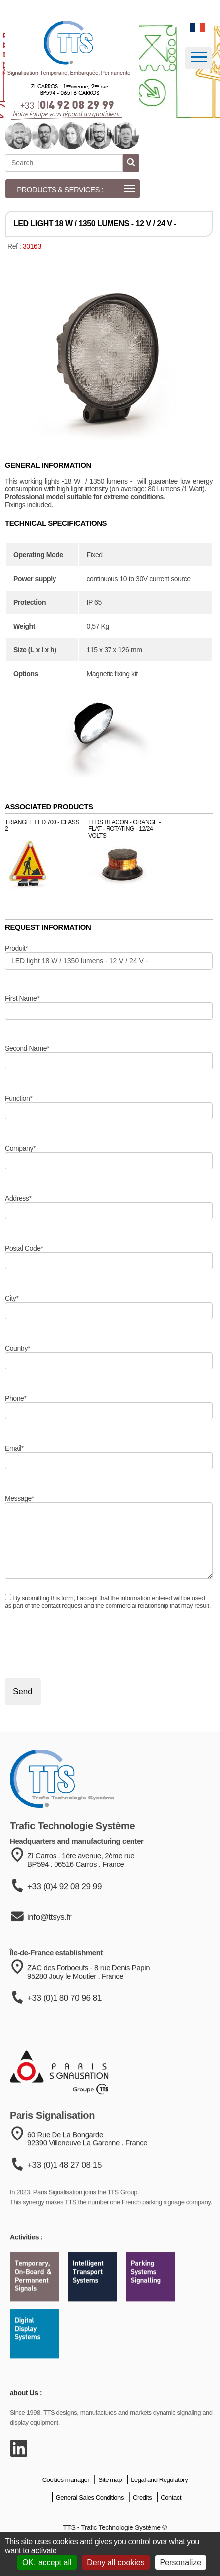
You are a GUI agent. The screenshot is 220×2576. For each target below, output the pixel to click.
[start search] (131, 163)
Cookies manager (66, 2507)
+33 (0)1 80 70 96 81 (64, 2035)
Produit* (16, 948)
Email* (14, 1448)
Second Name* (27, 1048)
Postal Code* (24, 1248)
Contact (171, 2525)
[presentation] (80, 1643)
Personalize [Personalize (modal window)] (181, 2562)
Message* (19, 1498)
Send (23, 1691)
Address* (18, 1198)
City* (11, 1298)
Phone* (15, 1398)
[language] (197, 27)
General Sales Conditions (90, 2525)
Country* (17, 1348)
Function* (18, 1098)
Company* (20, 1148)
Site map (110, 2507)
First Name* (22, 998)
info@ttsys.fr (49, 1950)
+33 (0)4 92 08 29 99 (64, 1920)
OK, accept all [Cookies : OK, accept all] (47, 2562)
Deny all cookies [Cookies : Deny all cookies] (116, 2562)
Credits (142, 2525)
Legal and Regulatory (159, 2507)
